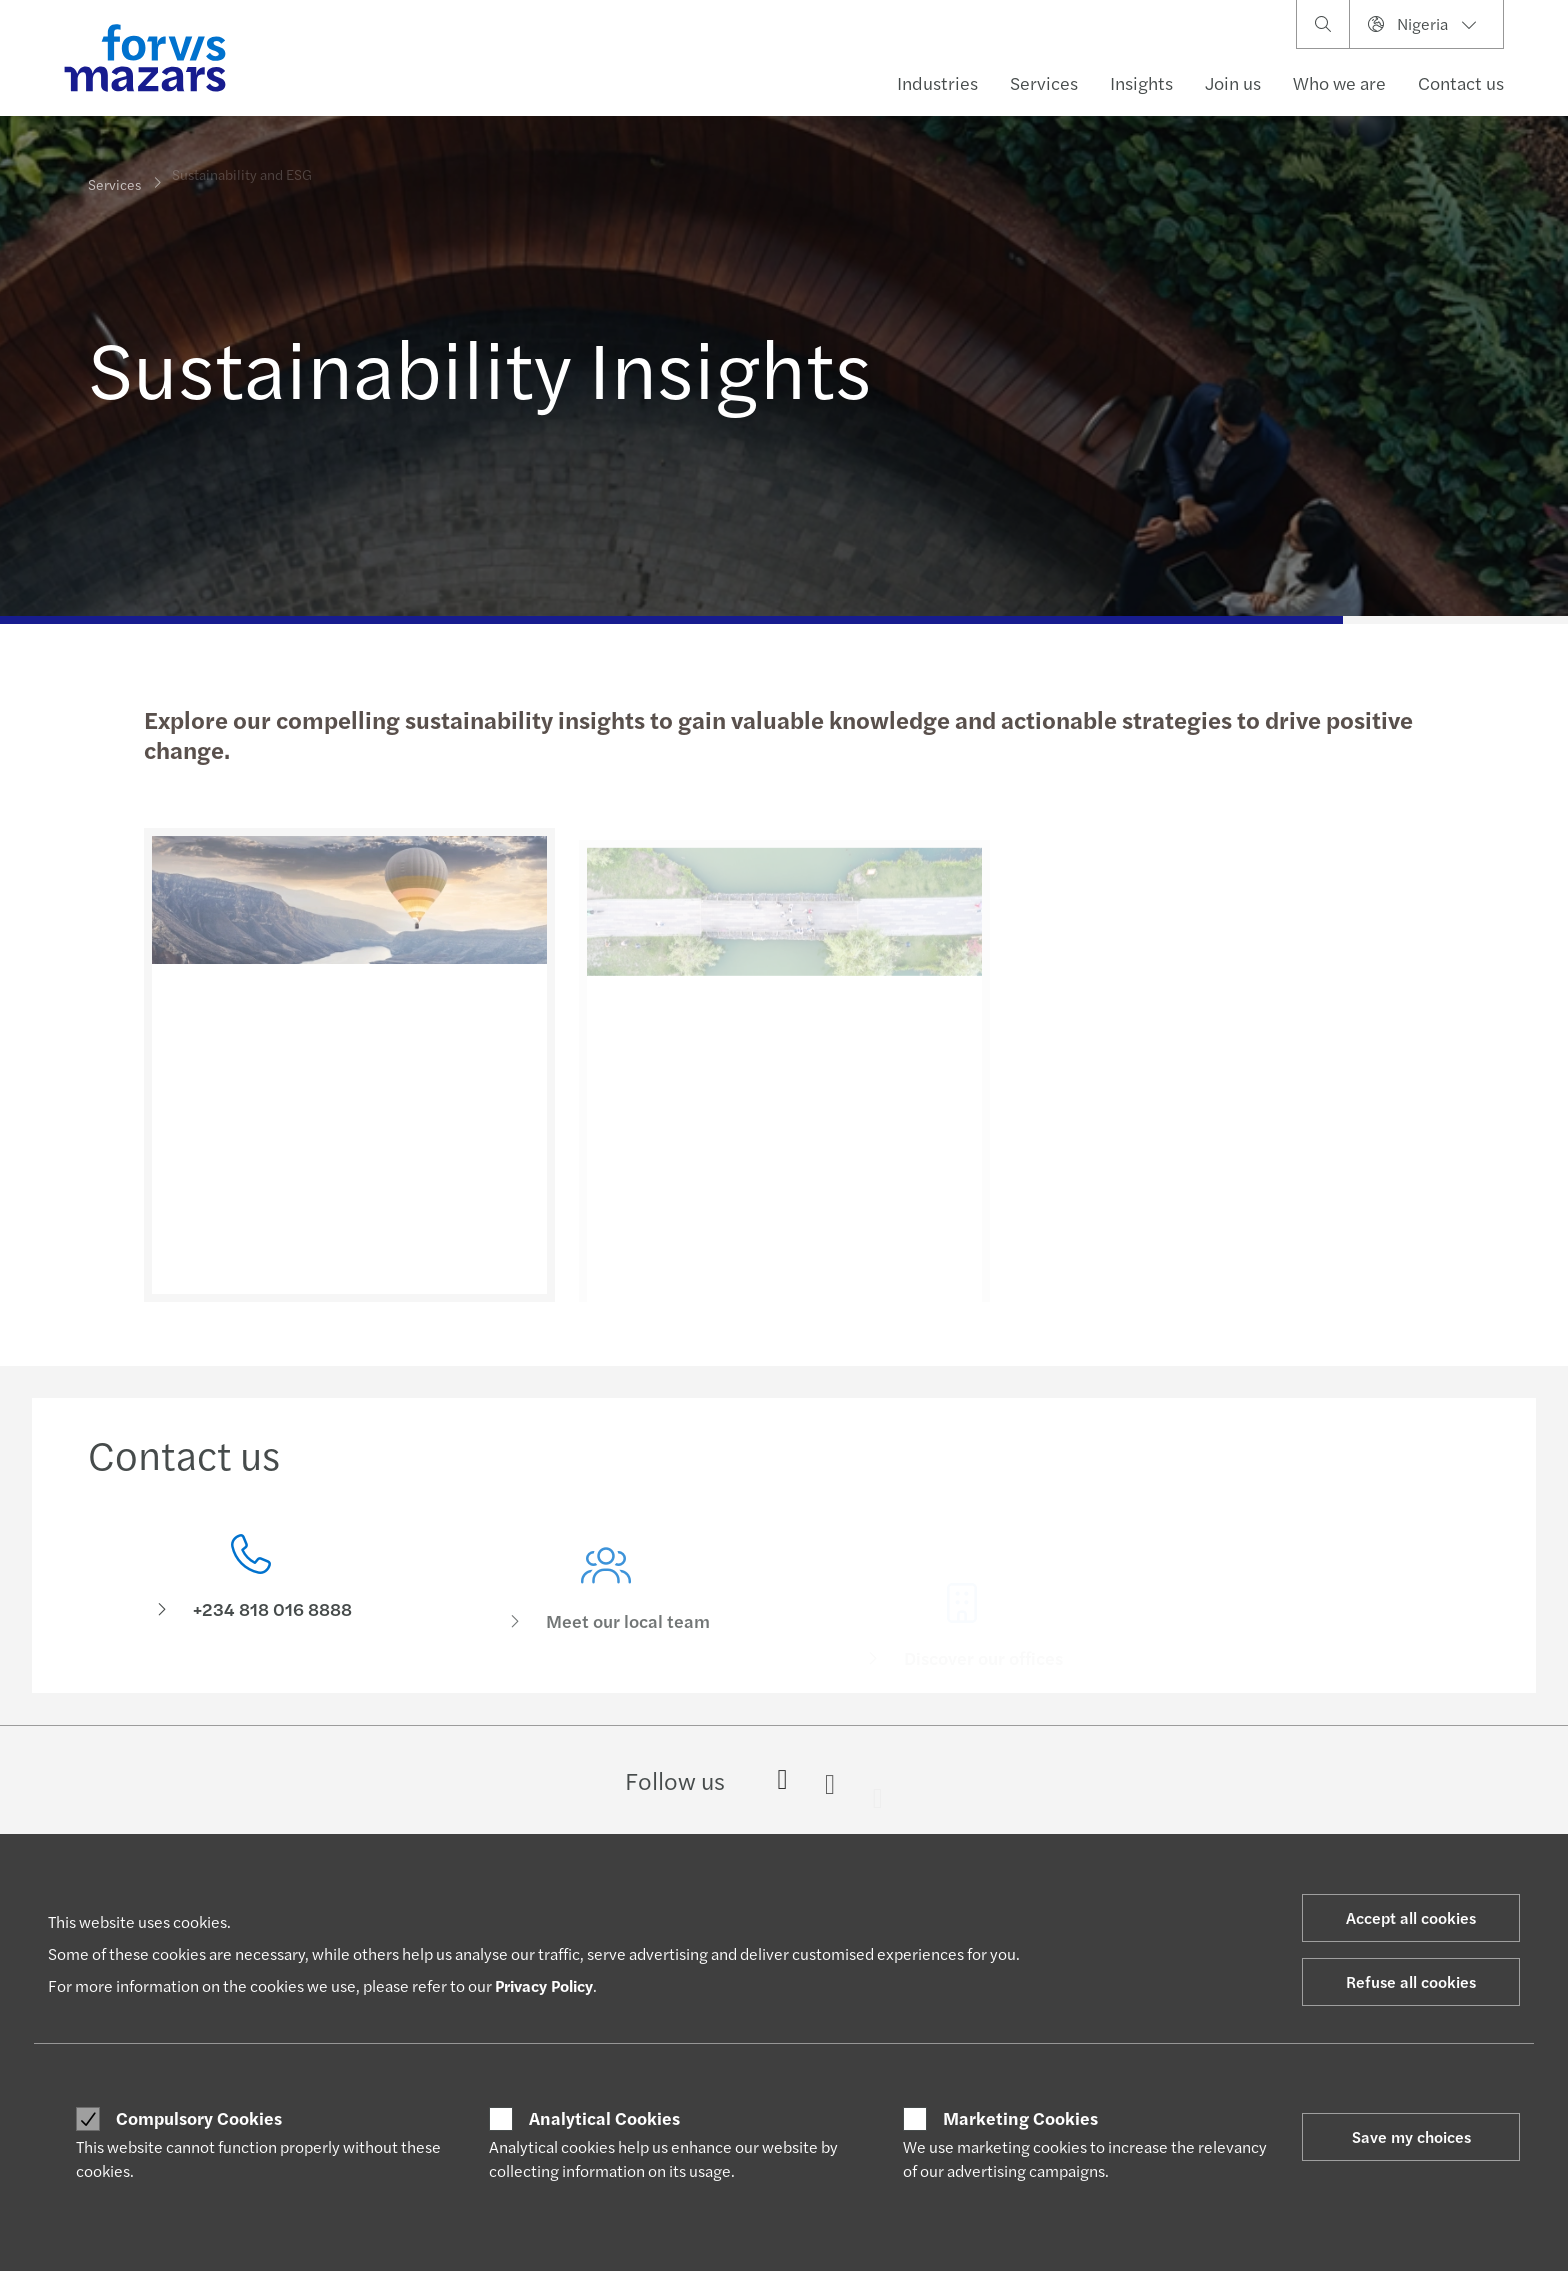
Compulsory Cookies (199, 2118)
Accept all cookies (1411, 1917)
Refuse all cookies (1411, 1981)
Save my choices (1411, 2136)
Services (1044, 82)
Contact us (1461, 82)
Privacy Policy (544, 1985)
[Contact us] (251, 1582)
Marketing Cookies (1020, 2118)
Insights (1141, 82)
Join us (1233, 82)
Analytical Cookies (604, 2118)
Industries (937, 82)
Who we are (1339, 82)
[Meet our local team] (607, 1610)
